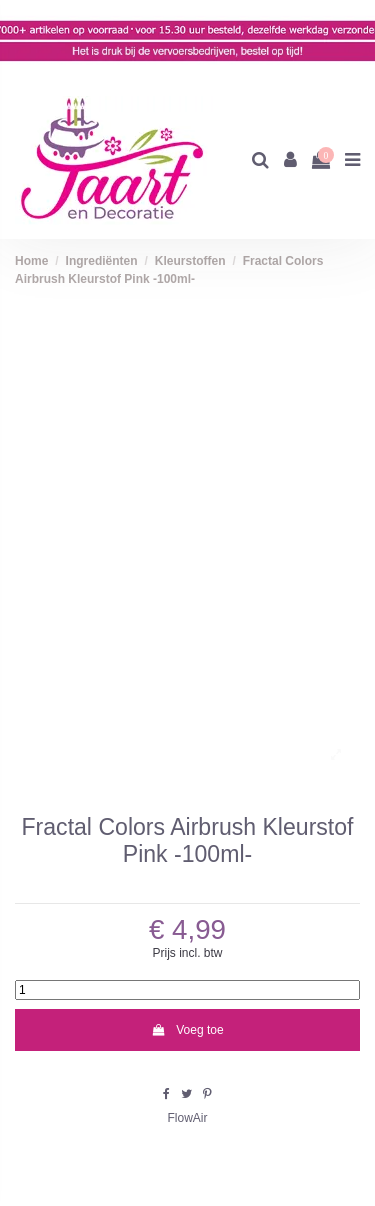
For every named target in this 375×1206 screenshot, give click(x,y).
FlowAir (187, 1118)
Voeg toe (187, 1030)
